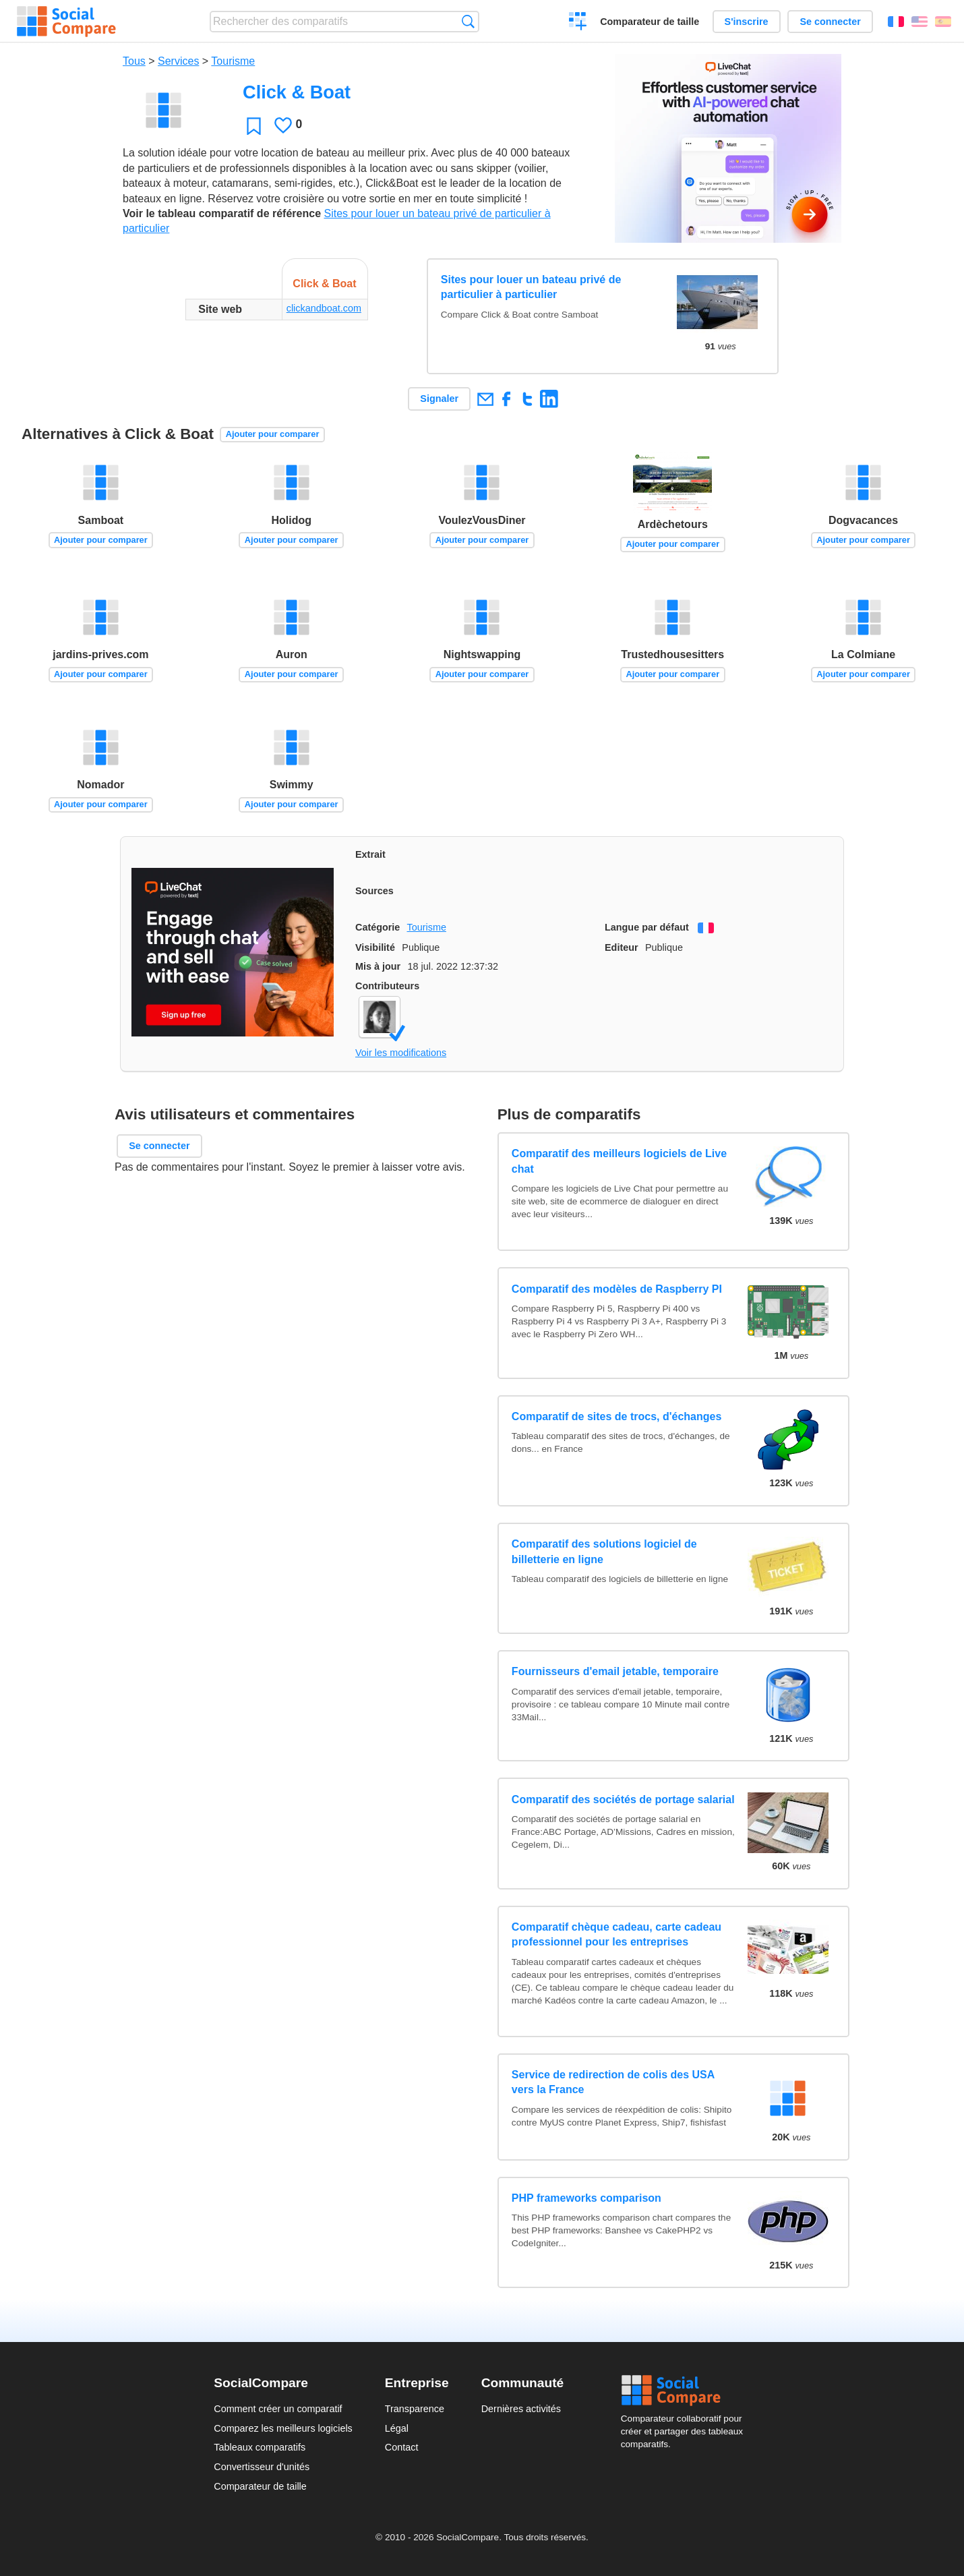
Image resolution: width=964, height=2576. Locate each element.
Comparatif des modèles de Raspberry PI (617, 1289)
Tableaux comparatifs (259, 2447)
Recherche (468, 21)
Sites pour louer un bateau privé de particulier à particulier (531, 287)
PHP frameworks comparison (586, 2198)
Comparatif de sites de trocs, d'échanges (616, 1416)
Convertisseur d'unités (261, 2466)
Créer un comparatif (578, 23)
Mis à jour (377, 966)
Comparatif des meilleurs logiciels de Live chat (619, 1161)
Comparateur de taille (649, 21)
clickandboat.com (324, 308)
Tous (134, 61)
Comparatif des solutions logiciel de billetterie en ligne (604, 1551)
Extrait (370, 854)
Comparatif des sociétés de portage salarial (623, 1799)
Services (178, 61)
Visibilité (375, 947)
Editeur (621, 947)
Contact (402, 2447)
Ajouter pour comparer (273, 434)
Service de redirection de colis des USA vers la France (613, 2082)
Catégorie (377, 927)
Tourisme (233, 61)
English (919, 21)
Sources (374, 890)
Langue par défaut (647, 927)
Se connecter (830, 21)
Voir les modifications (400, 1052)
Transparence (414, 2408)
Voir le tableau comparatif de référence (222, 213)
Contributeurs (387, 985)
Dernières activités (521, 2408)
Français (896, 21)
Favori (254, 126)
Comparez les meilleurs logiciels (283, 2428)
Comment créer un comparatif (278, 2408)
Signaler (439, 398)
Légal (397, 2428)
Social (685, 2390)
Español (943, 21)
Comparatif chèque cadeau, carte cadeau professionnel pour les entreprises (616, 1934)
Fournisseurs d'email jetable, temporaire (615, 1671)
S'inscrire (747, 21)
